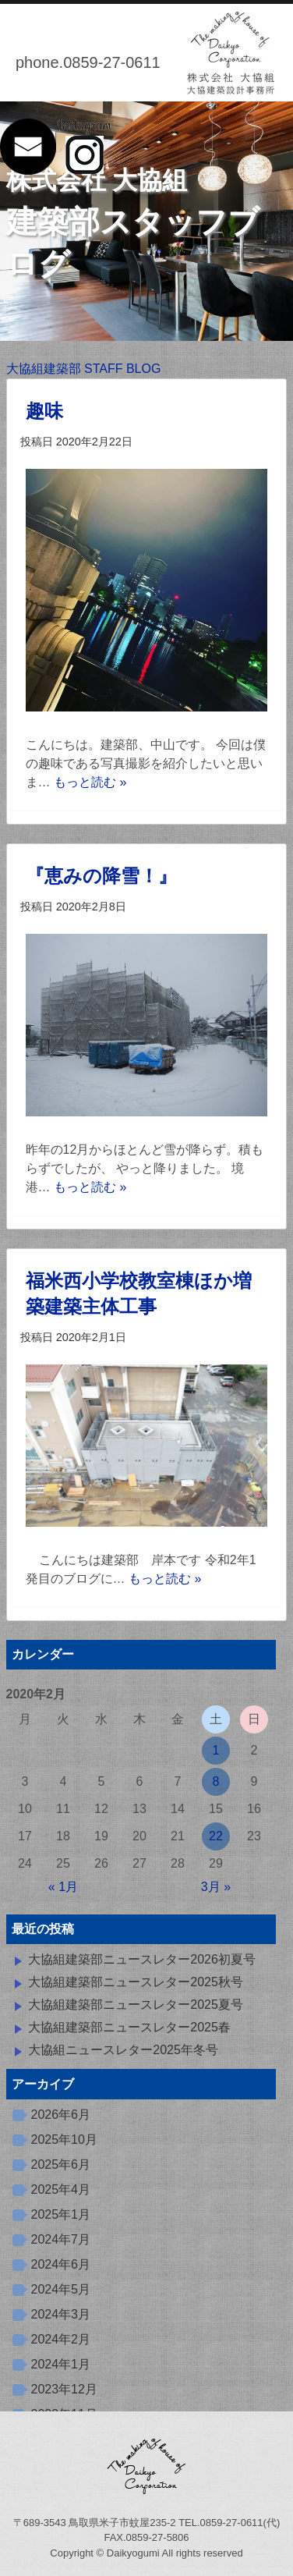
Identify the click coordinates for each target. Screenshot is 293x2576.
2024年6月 (61, 2264)
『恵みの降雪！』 (101, 875)
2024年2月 (61, 2339)
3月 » (216, 1886)
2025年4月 (61, 2189)
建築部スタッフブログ (132, 223)
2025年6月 (61, 2164)
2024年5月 (61, 2289)
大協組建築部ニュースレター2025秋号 (135, 1982)
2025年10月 (64, 2139)
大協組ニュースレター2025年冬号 (123, 2049)
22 (216, 1836)
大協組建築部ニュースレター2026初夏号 (142, 1959)
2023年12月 (64, 2389)
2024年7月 (61, 2239)
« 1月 (63, 1886)
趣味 (44, 410)
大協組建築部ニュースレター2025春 (129, 2027)
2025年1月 (61, 2214)
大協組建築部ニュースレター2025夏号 (135, 2004)
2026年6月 (61, 2114)
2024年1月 (61, 2364)
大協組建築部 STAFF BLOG (83, 368)
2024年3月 (61, 2314)
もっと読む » (90, 782)
